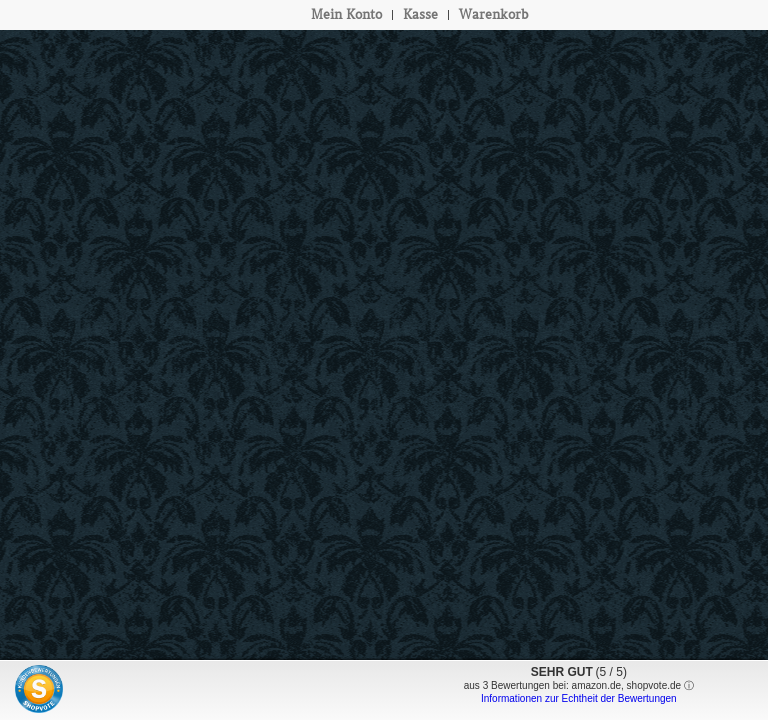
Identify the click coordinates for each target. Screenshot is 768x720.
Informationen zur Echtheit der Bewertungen (579, 698)
